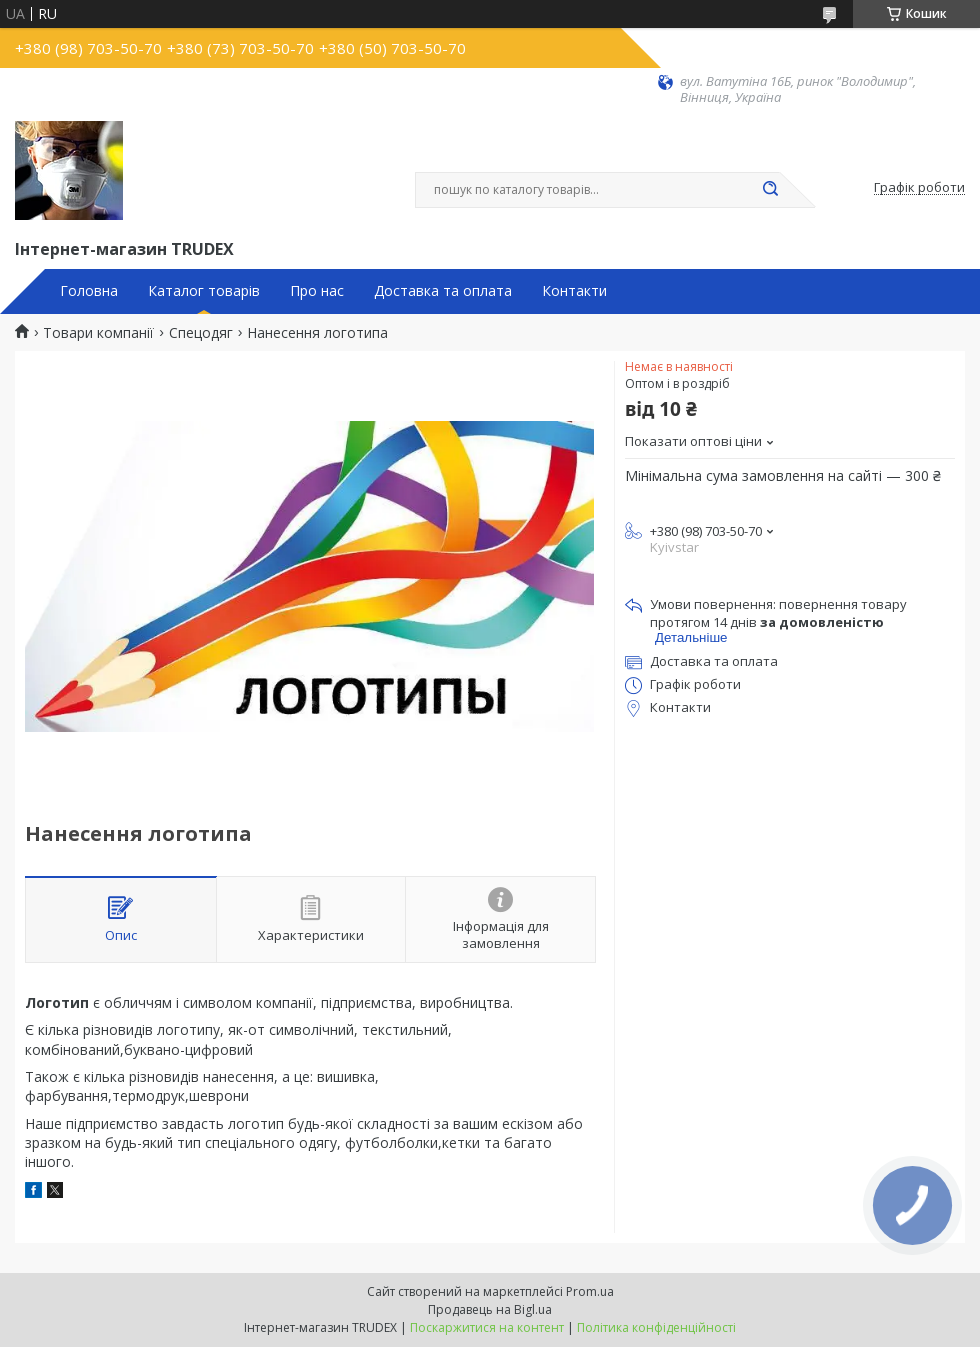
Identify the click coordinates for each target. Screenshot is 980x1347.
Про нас (317, 291)
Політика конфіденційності (656, 1327)
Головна (89, 291)
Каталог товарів (204, 291)
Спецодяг (201, 333)
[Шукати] (770, 190)
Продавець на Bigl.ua (490, 1309)
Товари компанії (98, 333)
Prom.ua (590, 1291)
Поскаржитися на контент (487, 1327)
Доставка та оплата (443, 291)
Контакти (574, 291)
